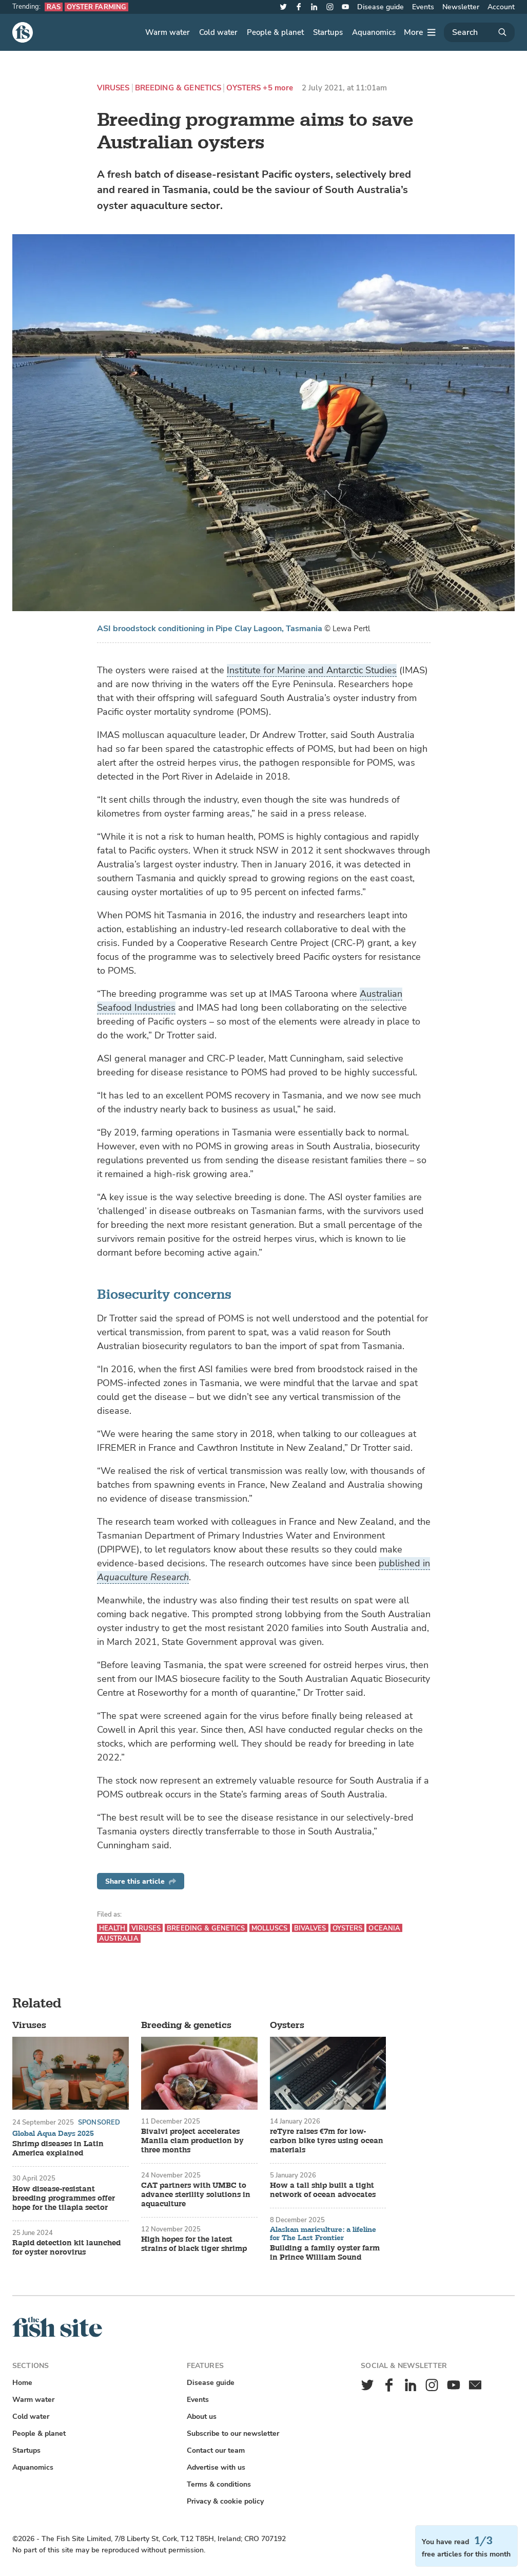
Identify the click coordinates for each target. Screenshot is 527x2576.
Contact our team (216, 2450)
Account (501, 7)
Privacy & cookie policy (225, 2501)
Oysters (243, 88)
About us (202, 2416)
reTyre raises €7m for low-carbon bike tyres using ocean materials (326, 2141)
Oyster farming (96, 7)
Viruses (113, 88)
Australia (119, 1938)
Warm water (167, 32)
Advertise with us (216, 2467)
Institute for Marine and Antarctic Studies (312, 670)
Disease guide (380, 7)
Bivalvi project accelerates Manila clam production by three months (192, 2141)
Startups (328, 32)
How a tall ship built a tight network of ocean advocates (323, 2190)
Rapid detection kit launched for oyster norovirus (66, 2248)
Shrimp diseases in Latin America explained (58, 2148)
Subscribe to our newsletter (233, 2433)
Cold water (218, 32)
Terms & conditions (219, 2484)
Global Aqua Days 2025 (53, 2134)
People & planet (275, 32)
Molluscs (269, 1928)
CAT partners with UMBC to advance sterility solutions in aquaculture (195, 2195)
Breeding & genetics (178, 88)
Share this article (140, 1881)
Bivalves (310, 1928)
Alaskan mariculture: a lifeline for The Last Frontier (323, 2234)
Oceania (384, 1928)
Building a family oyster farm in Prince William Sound (325, 2253)
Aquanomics (374, 32)
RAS (54, 7)
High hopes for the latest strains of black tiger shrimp (194, 2244)
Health (112, 1928)
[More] (420, 32)
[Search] (479, 32)
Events (423, 7)
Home (22, 2383)
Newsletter (460, 7)
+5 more (278, 88)
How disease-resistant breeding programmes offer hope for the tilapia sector (63, 2198)
